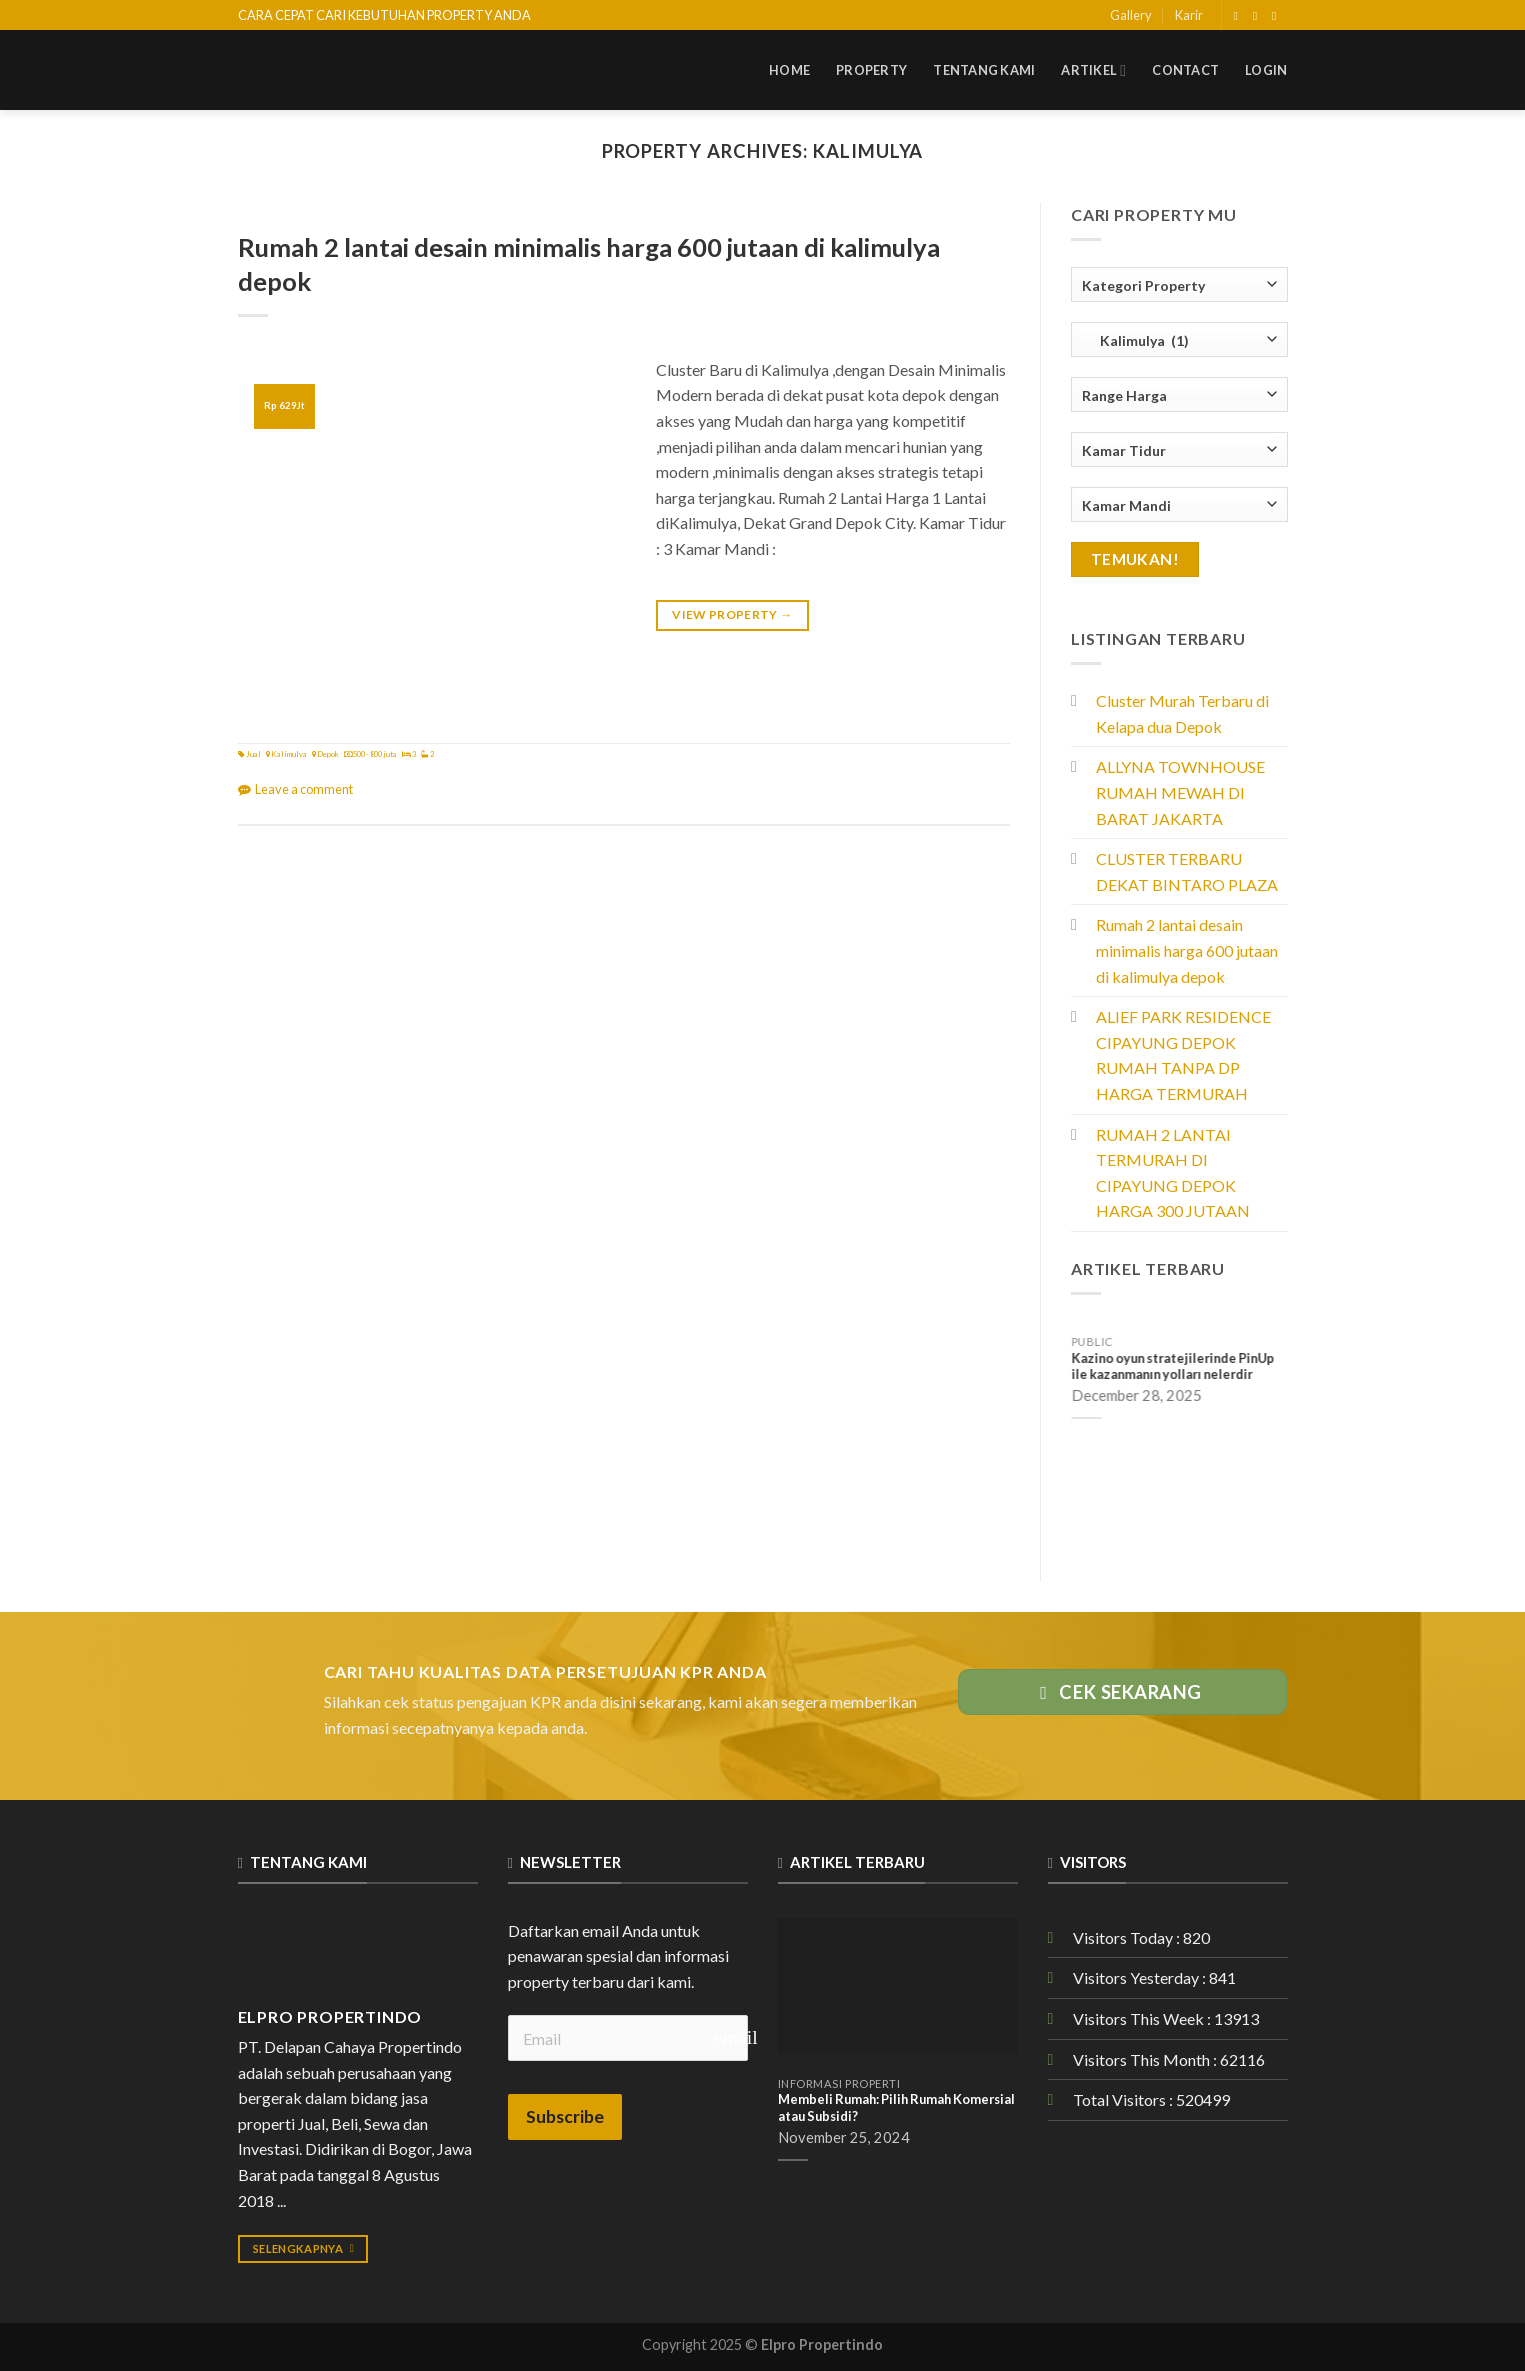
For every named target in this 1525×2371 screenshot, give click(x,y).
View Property (732, 614)
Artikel (1093, 70)
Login (1266, 70)
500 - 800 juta (375, 754)
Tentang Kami (984, 70)
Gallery (1131, 15)
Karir (1189, 15)
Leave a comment (304, 789)
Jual (253, 754)
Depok (328, 754)
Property (871, 70)
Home (789, 70)
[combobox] (1179, 284)
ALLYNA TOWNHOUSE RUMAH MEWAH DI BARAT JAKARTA (1180, 792)
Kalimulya (289, 754)
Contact (1185, 70)
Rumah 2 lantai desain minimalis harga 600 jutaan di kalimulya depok (1187, 950)
